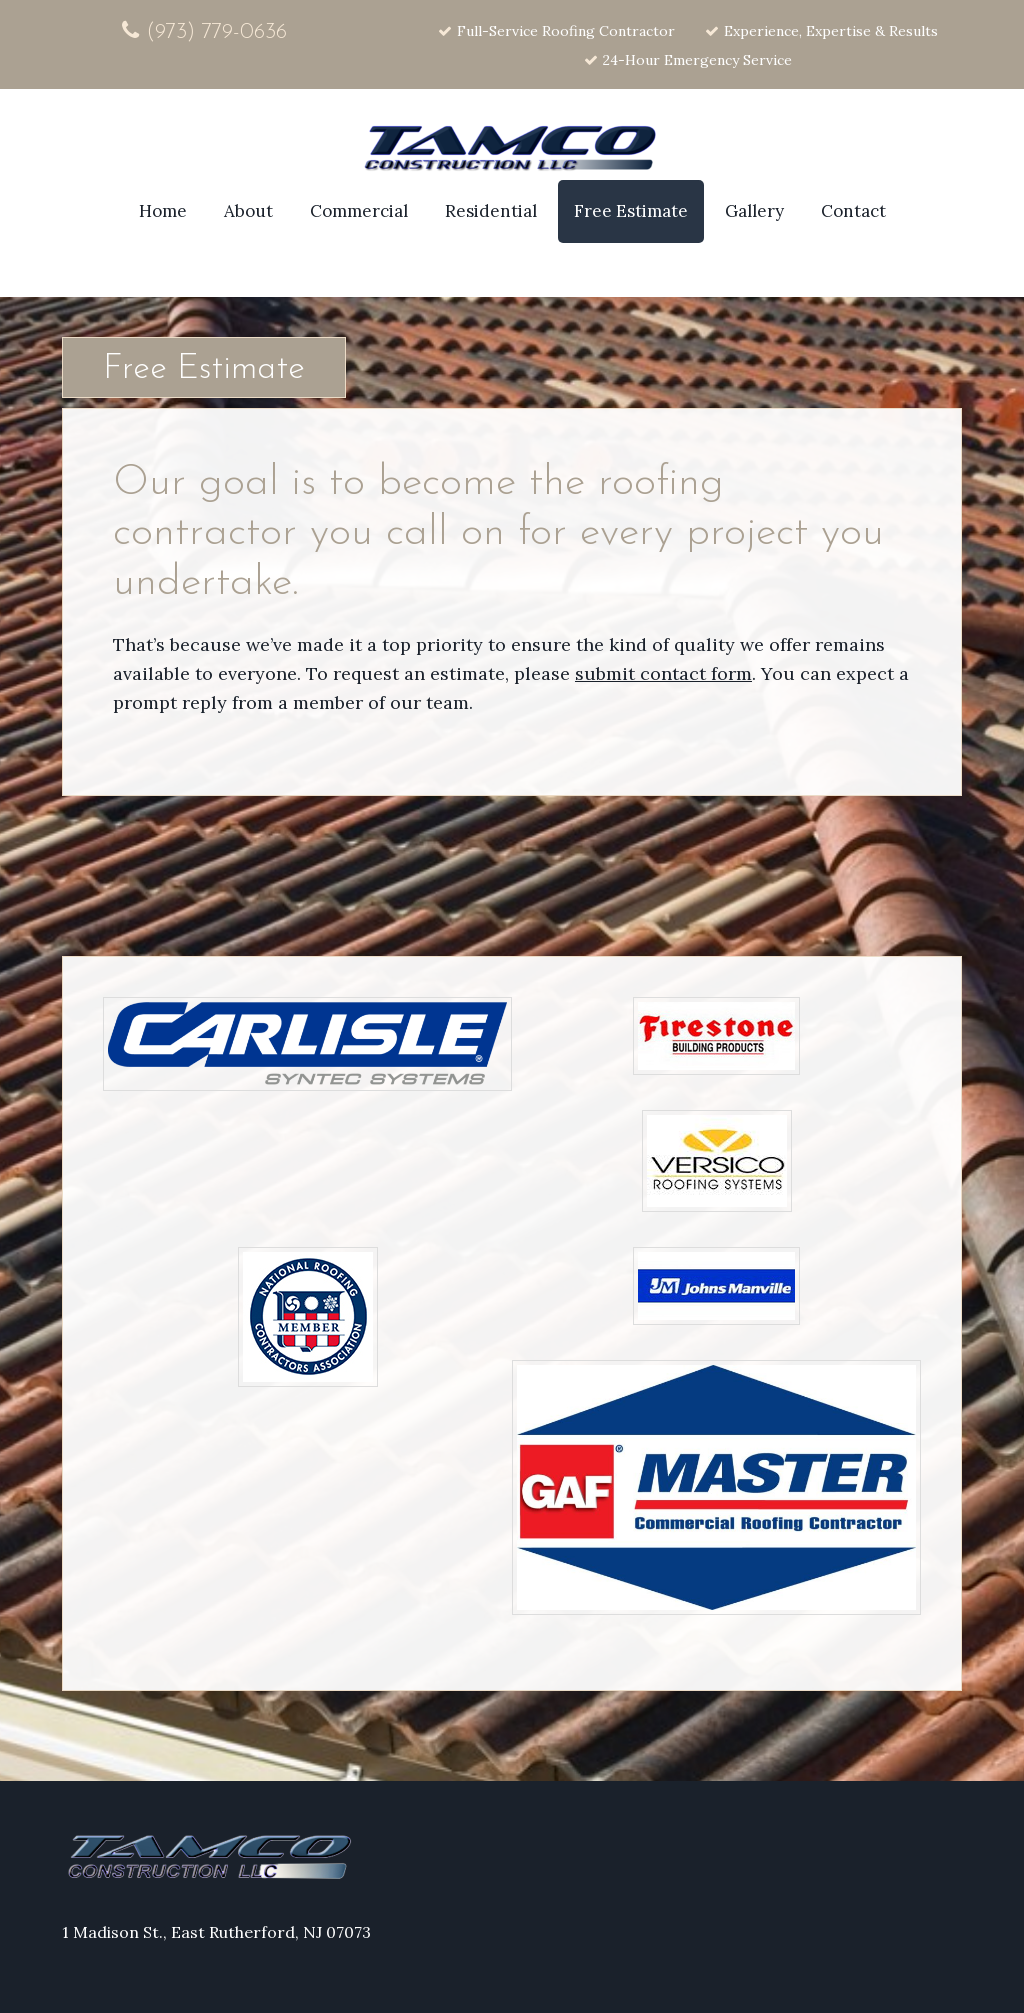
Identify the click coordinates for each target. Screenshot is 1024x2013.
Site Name (512, 150)
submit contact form (663, 673)
